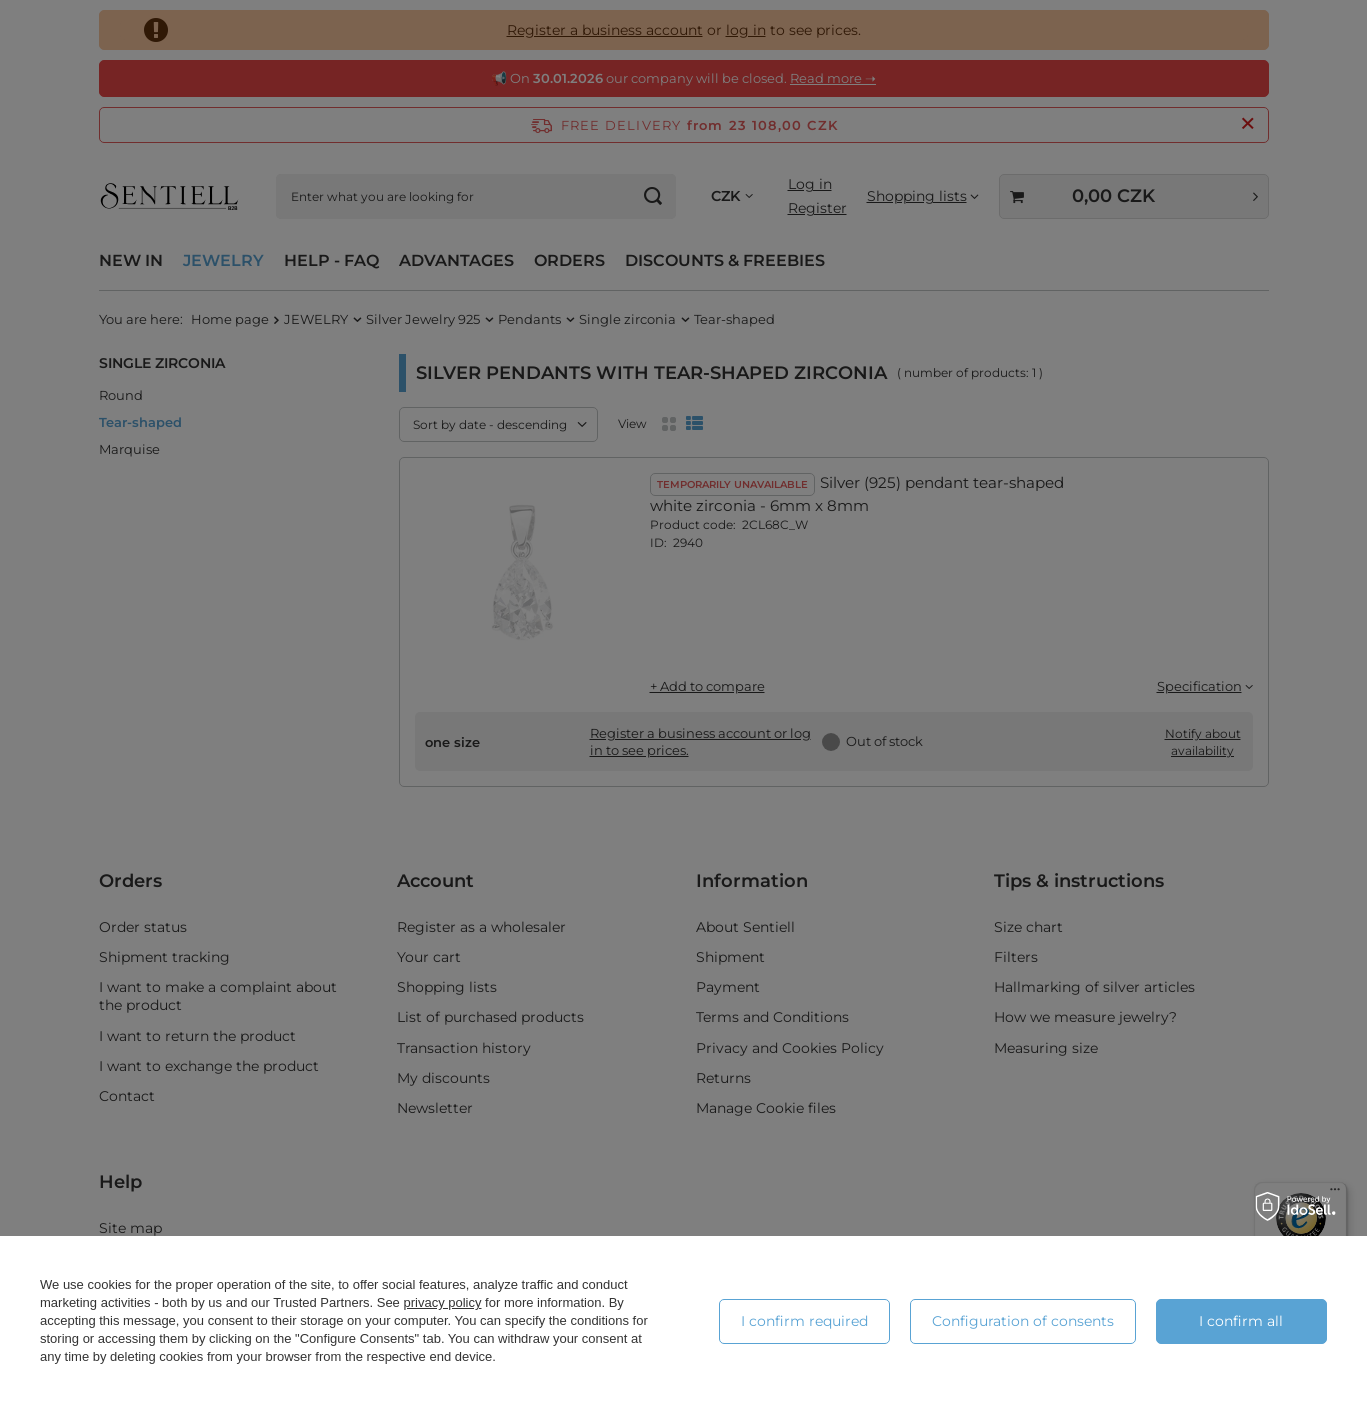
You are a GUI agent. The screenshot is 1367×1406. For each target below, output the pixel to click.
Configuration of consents (1023, 1321)
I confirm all (1241, 1321)
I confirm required (804, 1321)
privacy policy (442, 1302)
